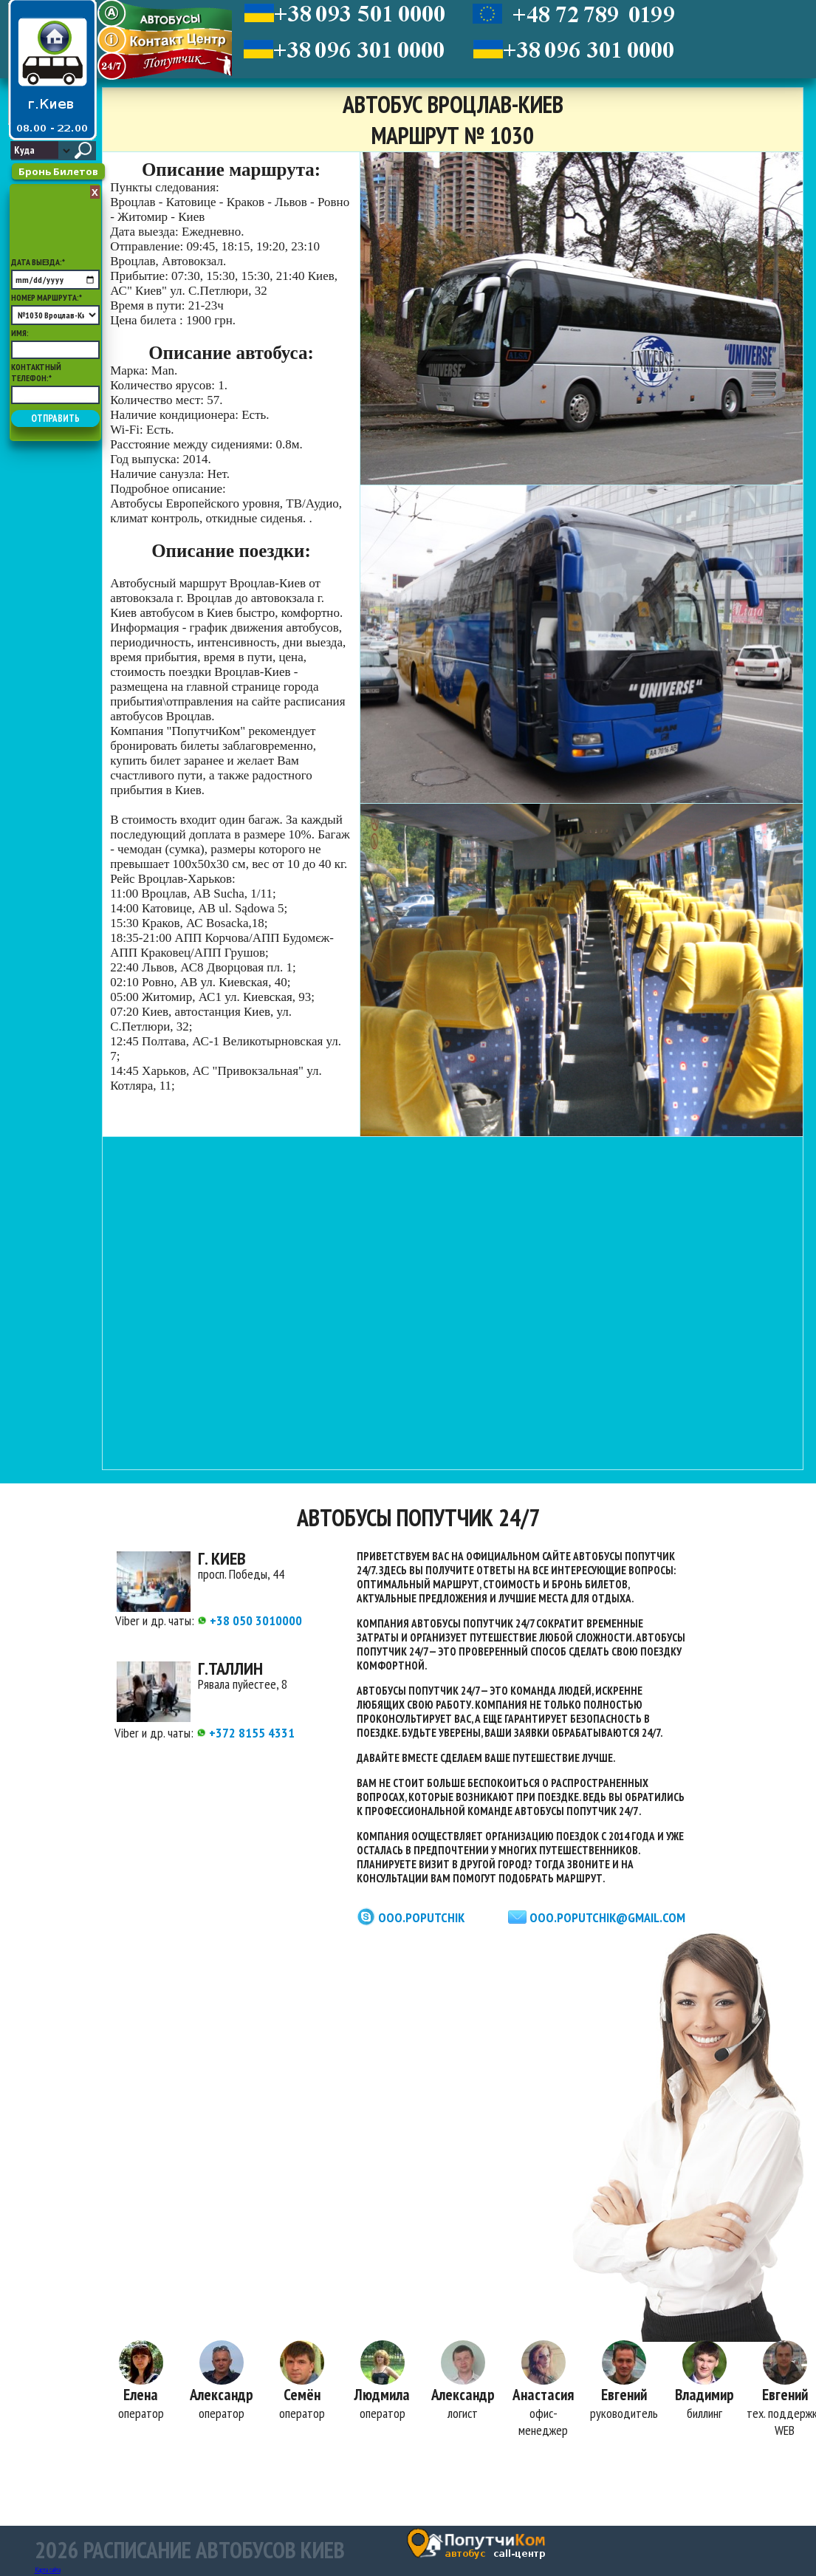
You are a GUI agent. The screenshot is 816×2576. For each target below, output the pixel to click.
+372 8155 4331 (245, 1732)
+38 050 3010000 (249, 1620)
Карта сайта (48, 2570)
